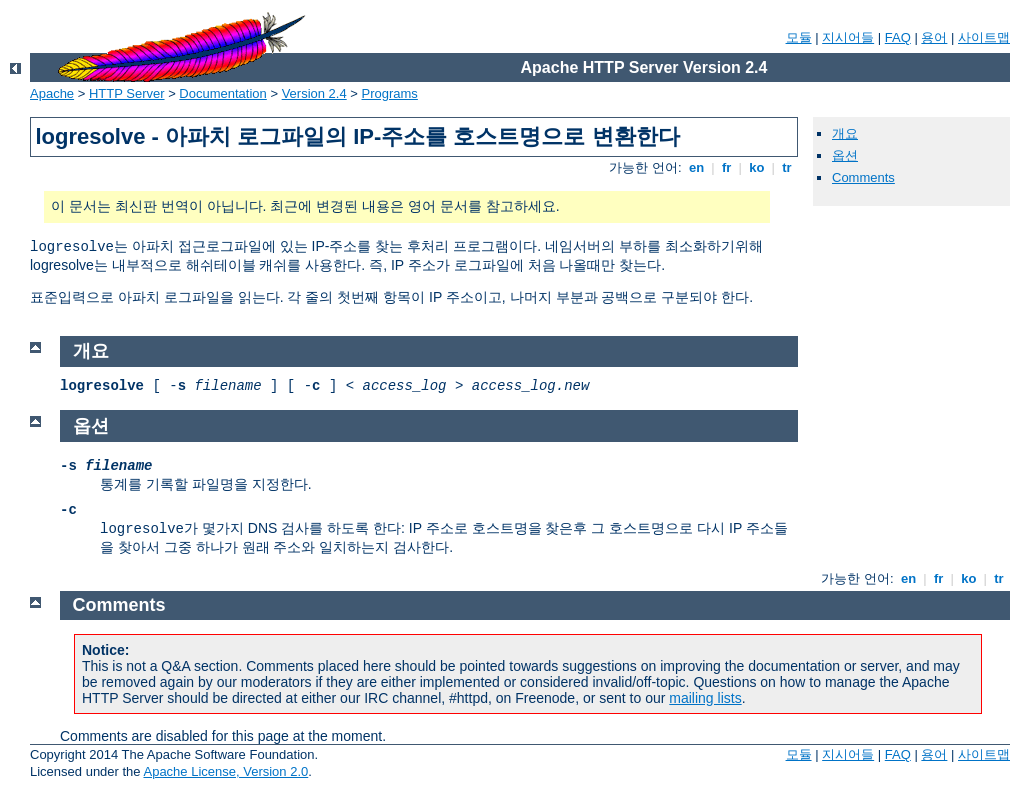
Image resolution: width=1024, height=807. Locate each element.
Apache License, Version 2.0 (225, 771)
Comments (863, 177)
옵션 (845, 155)
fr (726, 167)
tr (787, 167)
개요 (845, 133)
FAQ (898, 37)
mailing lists (705, 698)
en (696, 167)
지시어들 (848, 37)
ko (757, 167)
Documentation (222, 93)
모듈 (799, 37)
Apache (52, 93)
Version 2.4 (314, 93)
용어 (934, 37)
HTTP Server (127, 93)
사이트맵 (984, 37)
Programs (390, 93)
